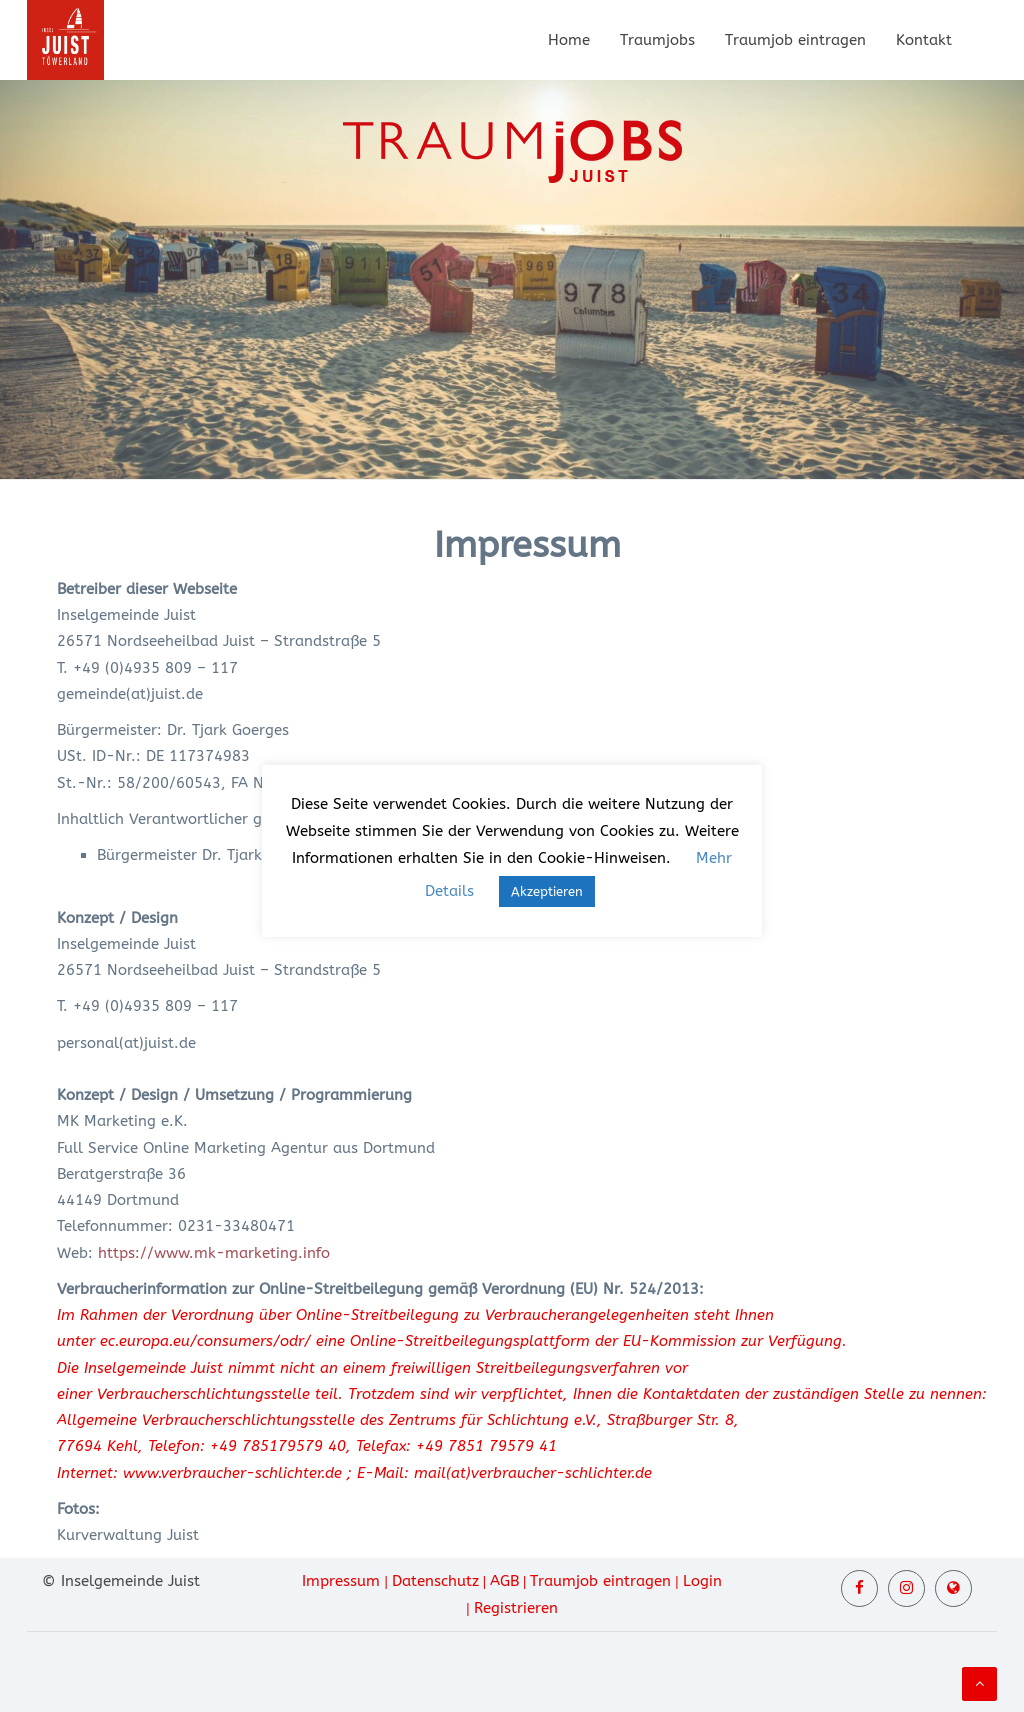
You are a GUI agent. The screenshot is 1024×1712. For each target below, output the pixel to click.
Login (702, 1581)
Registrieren (516, 1608)
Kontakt (924, 40)
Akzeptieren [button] (547, 891)
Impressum (341, 1581)
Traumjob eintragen (795, 40)
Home (569, 40)
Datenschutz (435, 1581)
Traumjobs (657, 40)
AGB (504, 1581)
